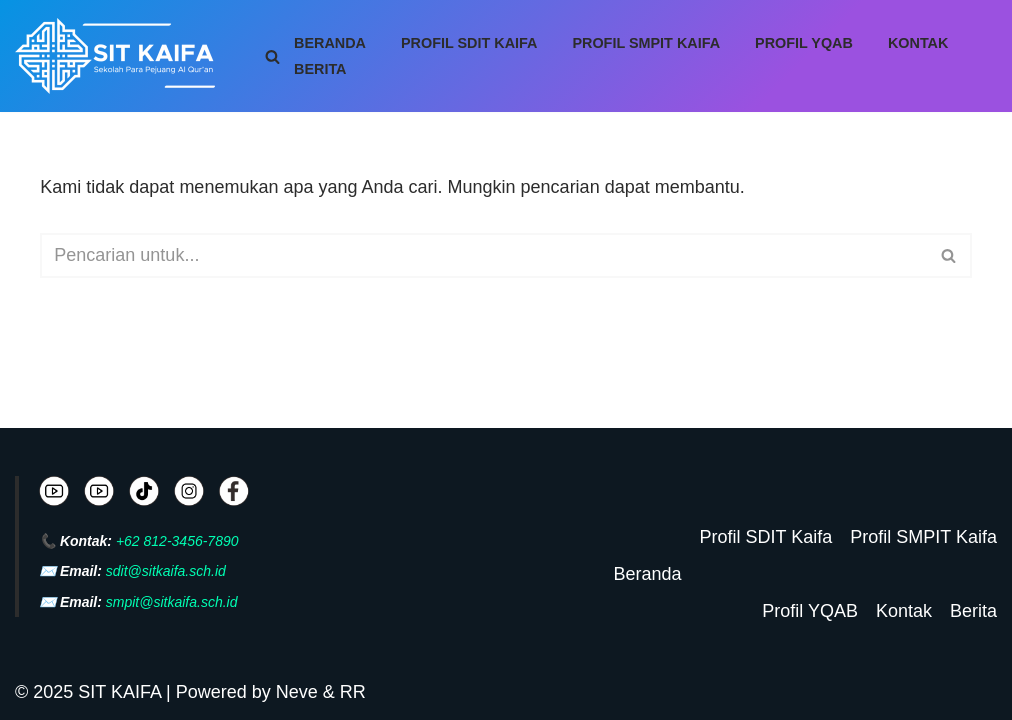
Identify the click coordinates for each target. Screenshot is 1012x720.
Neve (297, 692)
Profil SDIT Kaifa (469, 43)
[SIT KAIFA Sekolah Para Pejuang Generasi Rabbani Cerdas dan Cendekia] (120, 56)
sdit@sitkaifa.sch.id (166, 571)
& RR (342, 692)
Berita (320, 69)
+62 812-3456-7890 (177, 541)
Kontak (918, 43)
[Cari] (272, 56)
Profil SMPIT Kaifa (646, 43)
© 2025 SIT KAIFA (90, 692)
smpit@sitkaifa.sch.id (172, 602)
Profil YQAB (804, 43)
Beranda (330, 43)
